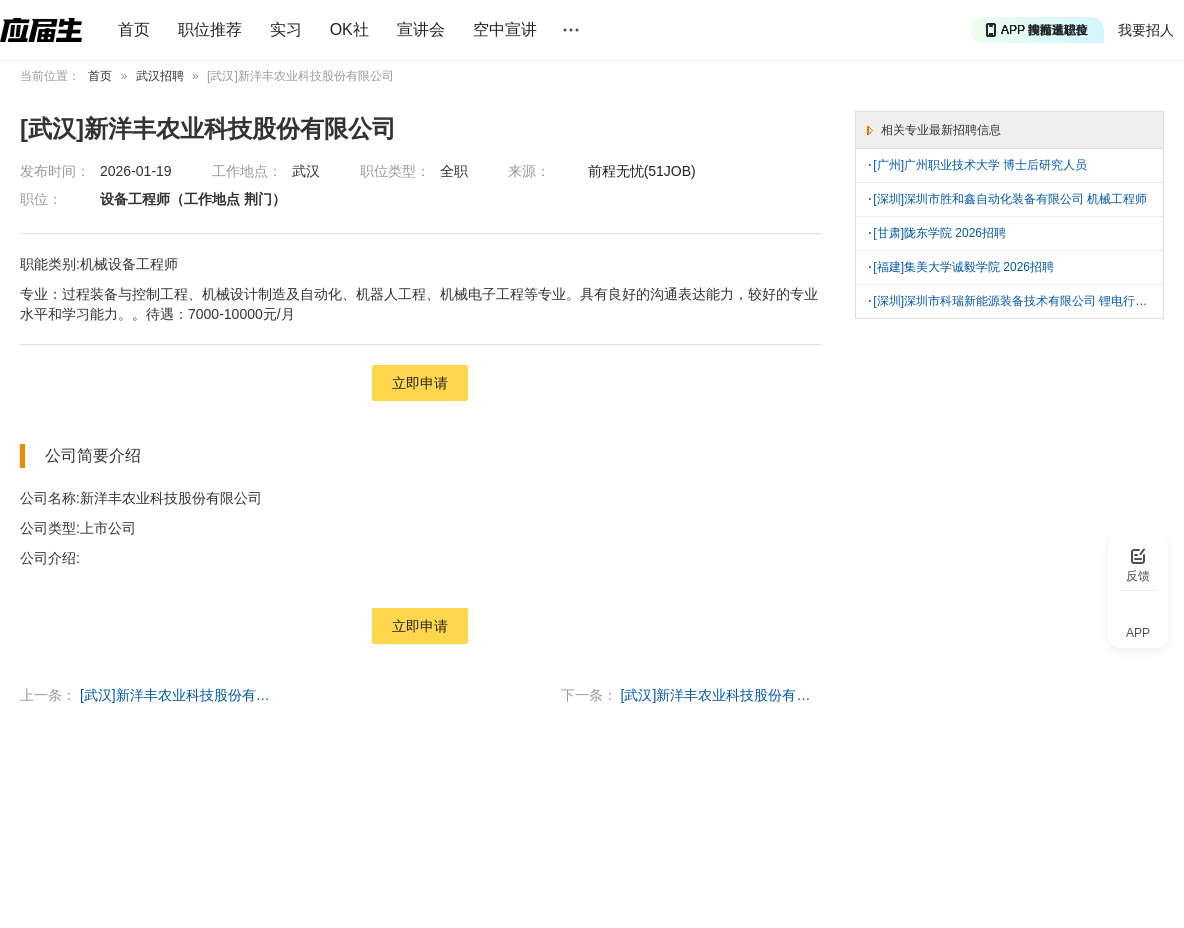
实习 (286, 29)
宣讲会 (421, 29)
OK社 (349, 29)
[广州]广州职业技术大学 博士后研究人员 (980, 165)
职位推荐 (210, 29)
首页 (134, 29)
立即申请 (420, 383)
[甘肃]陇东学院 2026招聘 (939, 231)
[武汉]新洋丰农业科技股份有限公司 (180, 695)
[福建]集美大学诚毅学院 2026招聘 (963, 264)
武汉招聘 (160, 76)
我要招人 (1146, 30)
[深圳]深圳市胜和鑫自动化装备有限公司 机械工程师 (1010, 198)
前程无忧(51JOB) (642, 171)
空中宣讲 (505, 29)
